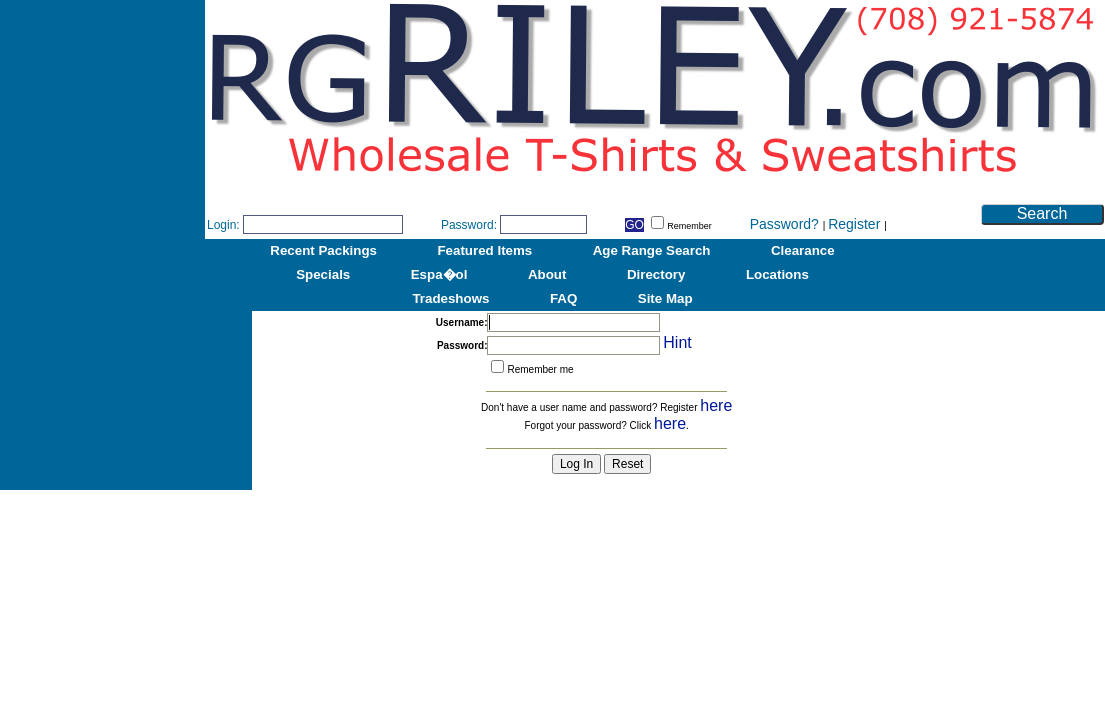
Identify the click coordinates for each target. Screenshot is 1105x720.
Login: (223, 225)
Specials (323, 274)
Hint (677, 342)
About (547, 274)
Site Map (665, 298)
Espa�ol (439, 274)
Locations (777, 274)
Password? (786, 224)
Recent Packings (323, 250)
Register (856, 224)
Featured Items (484, 250)
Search (1042, 213)
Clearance (803, 250)
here (716, 405)
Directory (656, 274)
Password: (469, 225)
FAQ (563, 298)
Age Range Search (652, 250)
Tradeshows (450, 298)
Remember (681, 226)
